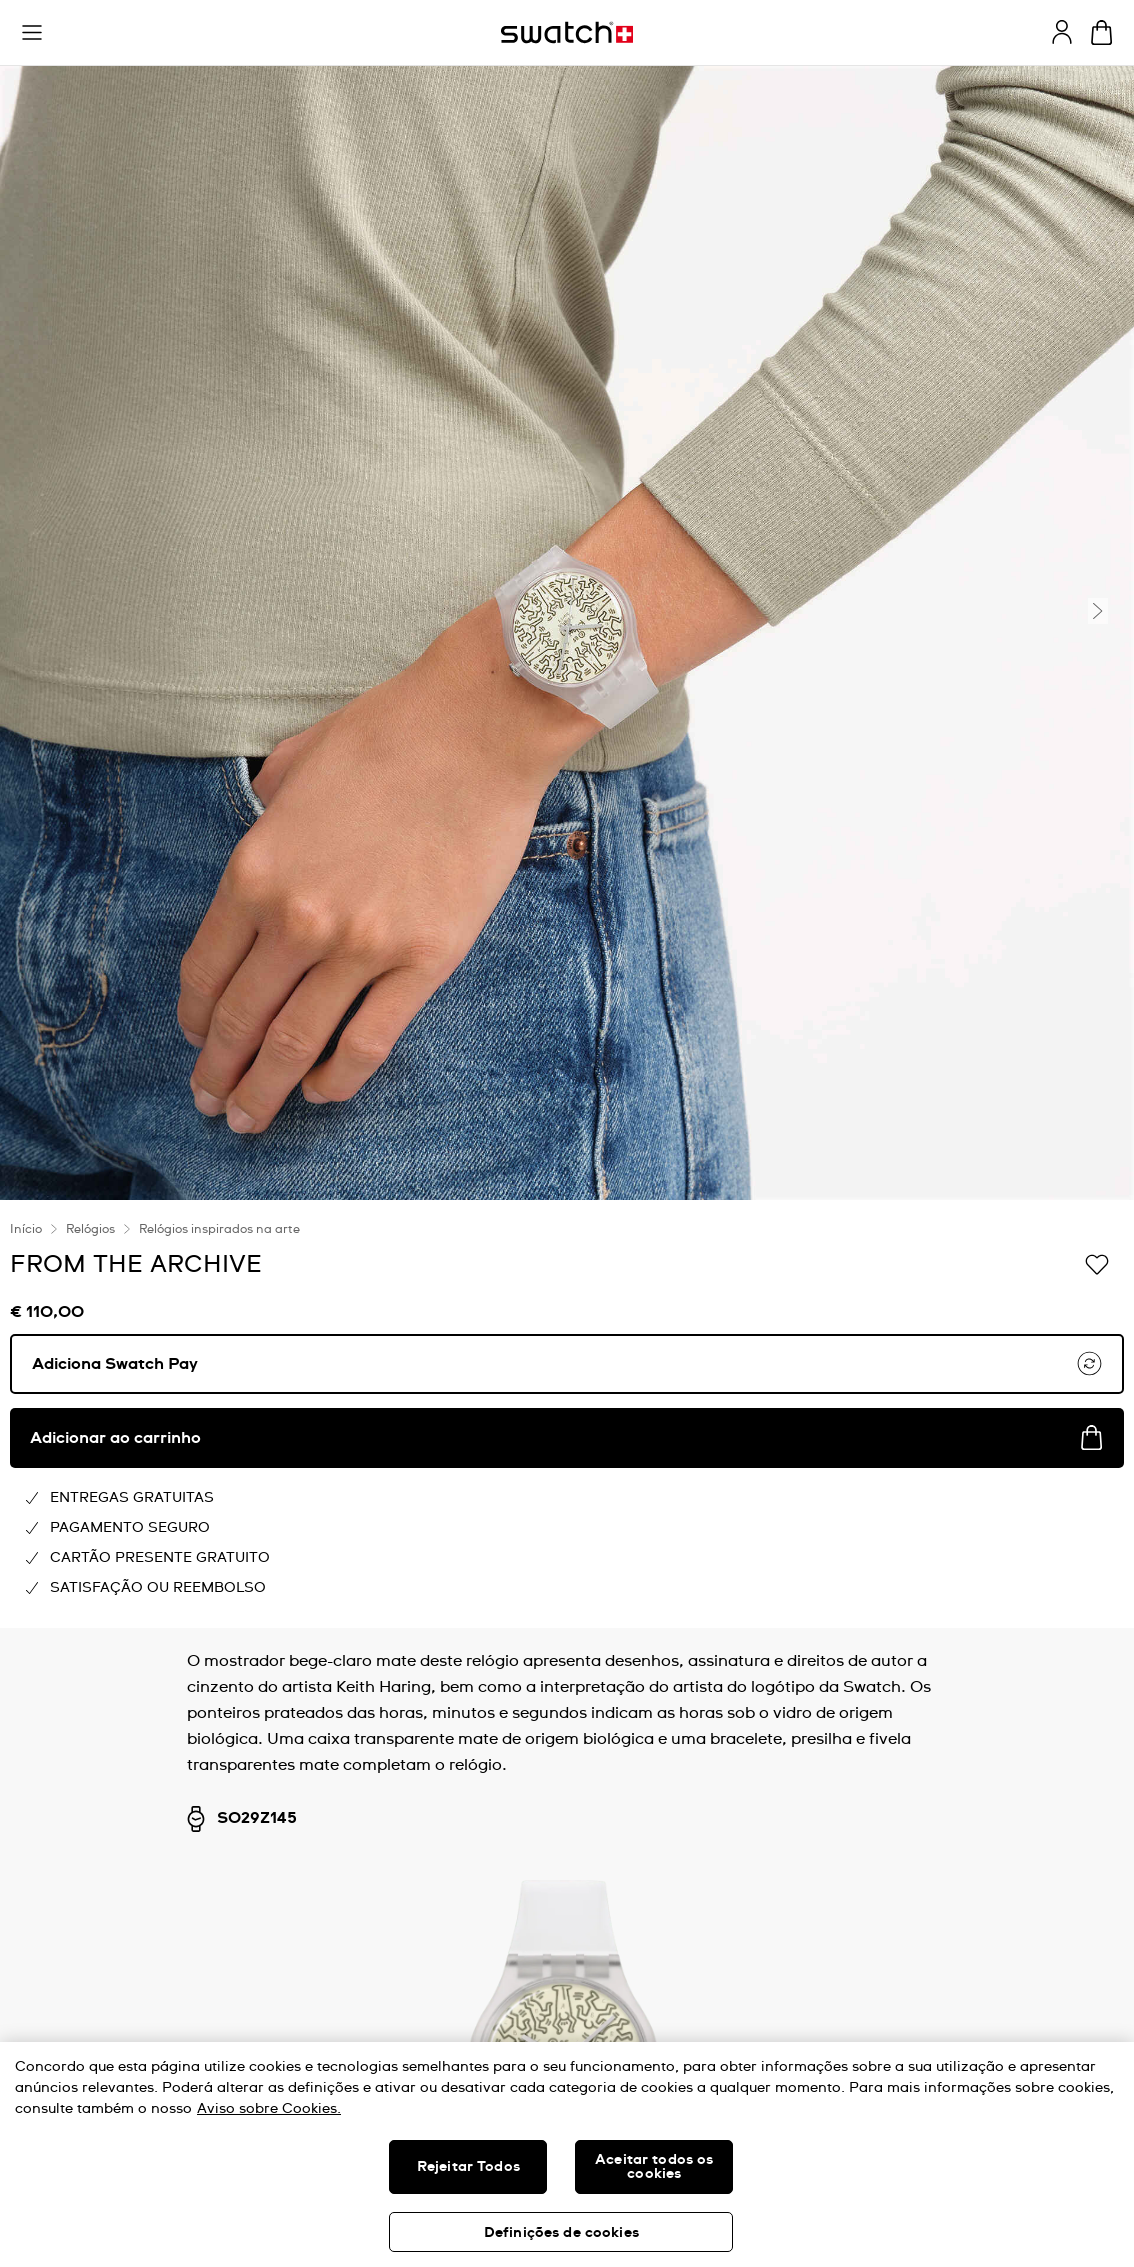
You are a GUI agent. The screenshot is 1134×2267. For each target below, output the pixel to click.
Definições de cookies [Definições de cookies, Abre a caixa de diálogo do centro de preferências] (561, 2233)
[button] (32, 33)
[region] (567, 2154)
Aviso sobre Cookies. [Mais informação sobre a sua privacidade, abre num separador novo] (269, 2109)
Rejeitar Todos (468, 2167)
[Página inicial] (567, 32)
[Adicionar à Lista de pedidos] (1097, 1263)
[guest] (1062, 32)
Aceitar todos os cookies (654, 2167)
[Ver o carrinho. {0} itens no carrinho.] (1101, 32)
